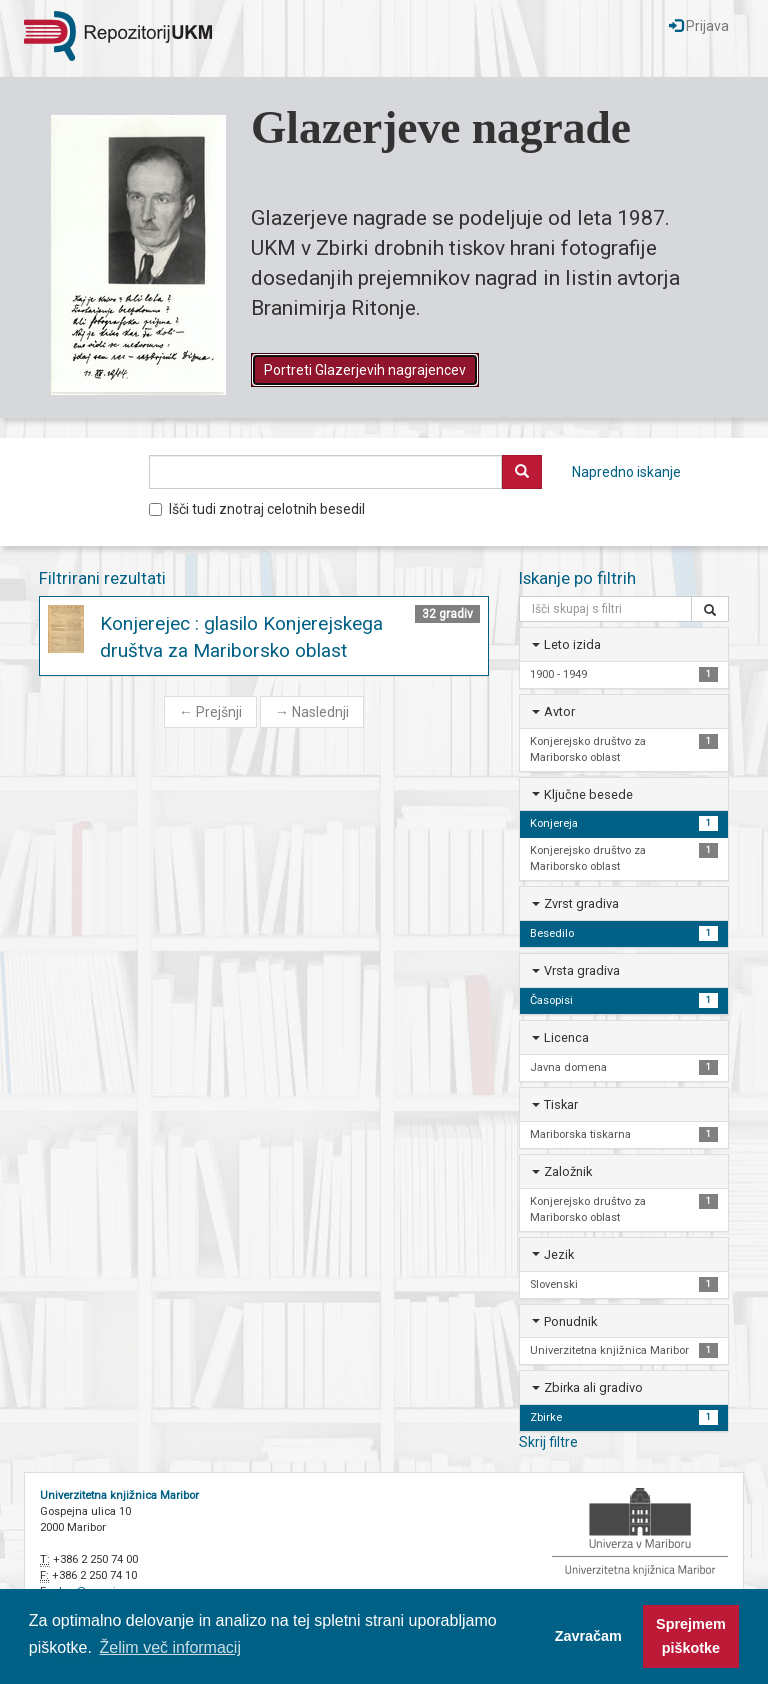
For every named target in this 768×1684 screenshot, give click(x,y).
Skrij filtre (548, 1442)
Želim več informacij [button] (170, 1647)
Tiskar (561, 1104)
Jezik (559, 1254)
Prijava (699, 26)
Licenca (566, 1037)
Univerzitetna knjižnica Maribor (119, 1495)
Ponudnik (570, 1321)
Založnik (568, 1171)
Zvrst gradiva (581, 903)
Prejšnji (210, 712)
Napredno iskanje (626, 472)
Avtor (559, 711)
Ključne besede (588, 794)
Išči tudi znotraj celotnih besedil (257, 509)
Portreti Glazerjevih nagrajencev (365, 370)
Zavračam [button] (588, 1636)
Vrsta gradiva (582, 970)
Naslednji (312, 712)
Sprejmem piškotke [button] (691, 1636)
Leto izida (572, 644)
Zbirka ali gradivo (593, 1387)
